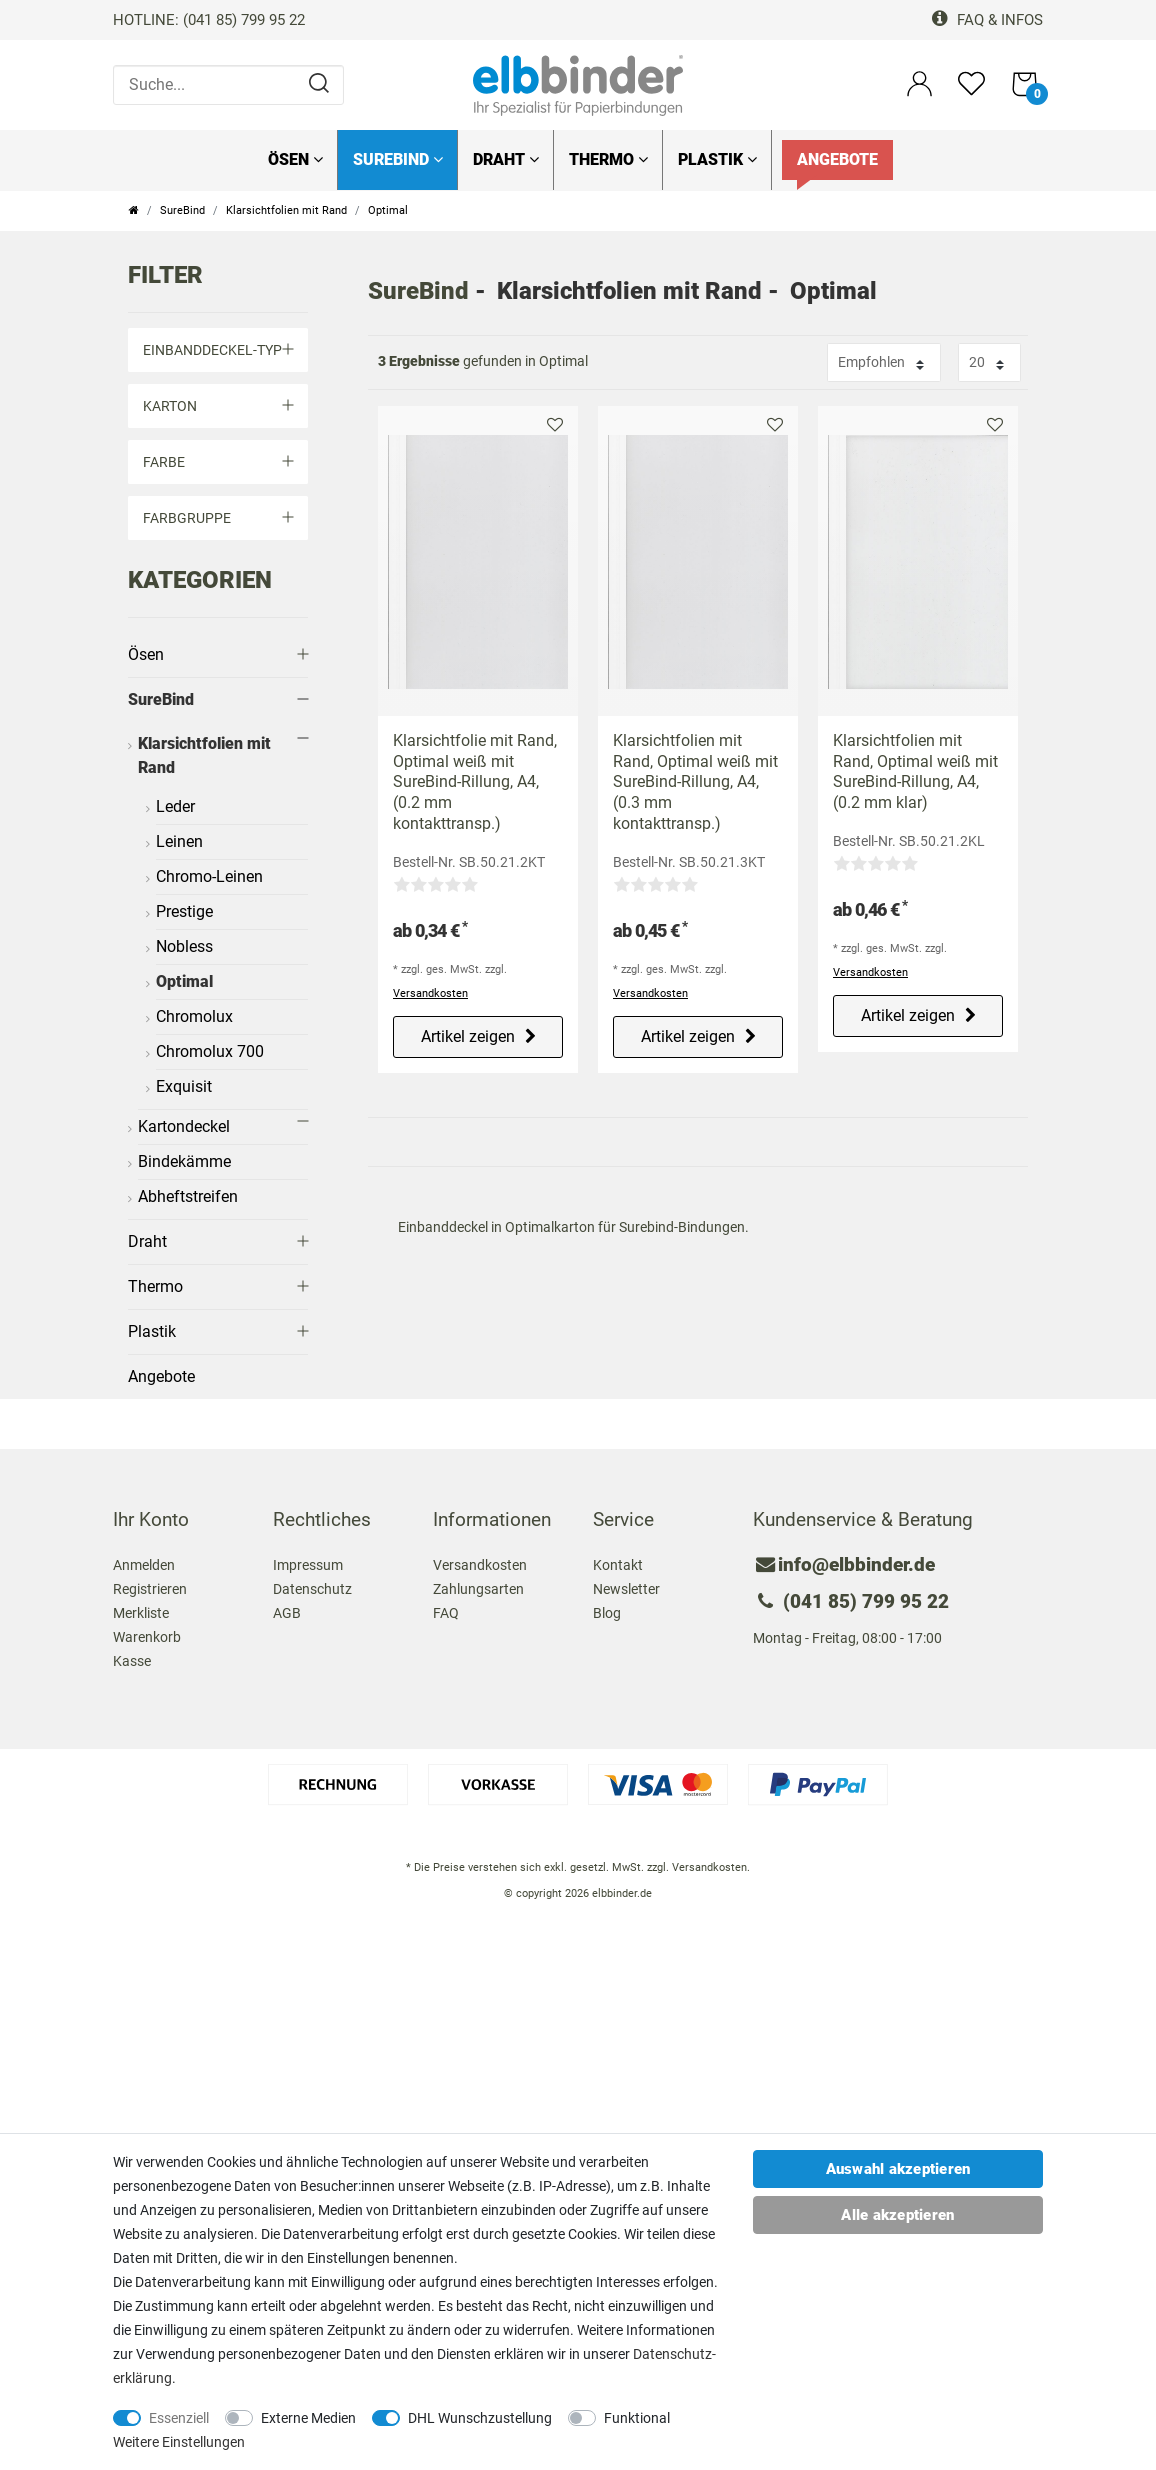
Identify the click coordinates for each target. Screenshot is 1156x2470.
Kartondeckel (184, 1126)
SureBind (398, 159)
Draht (506, 159)
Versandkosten (430, 993)
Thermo (608, 159)
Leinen (179, 841)
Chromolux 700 (210, 1051)
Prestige (184, 911)
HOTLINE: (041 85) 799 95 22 (209, 20)
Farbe (218, 462)
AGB (287, 1613)
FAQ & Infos (987, 20)
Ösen (295, 159)
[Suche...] (228, 85)
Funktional (637, 2418)
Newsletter (626, 1589)
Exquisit (184, 1086)
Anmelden (144, 1565)
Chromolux (194, 1016)
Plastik (717, 159)
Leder (175, 806)
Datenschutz (312, 1589)
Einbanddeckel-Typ (218, 350)
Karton (218, 406)
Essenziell (179, 2418)
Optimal (184, 981)
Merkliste (555, 424)
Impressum (308, 1565)
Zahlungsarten (478, 1589)
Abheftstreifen (188, 1196)
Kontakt (618, 1565)
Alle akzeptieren (897, 2215)
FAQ (446, 1613)
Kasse (132, 1661)
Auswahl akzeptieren (898, 2169)
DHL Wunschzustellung (480, 2418)
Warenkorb (147, 1637)
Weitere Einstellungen (179, 2442)
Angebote (837, 159)
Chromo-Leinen (209, 876)
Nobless (184, 946)
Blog (607, 1613)
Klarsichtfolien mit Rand (286, 210)
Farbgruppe (218, 518)
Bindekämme (184, 1161)
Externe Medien (308, 2418)
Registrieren (150, 1589)
